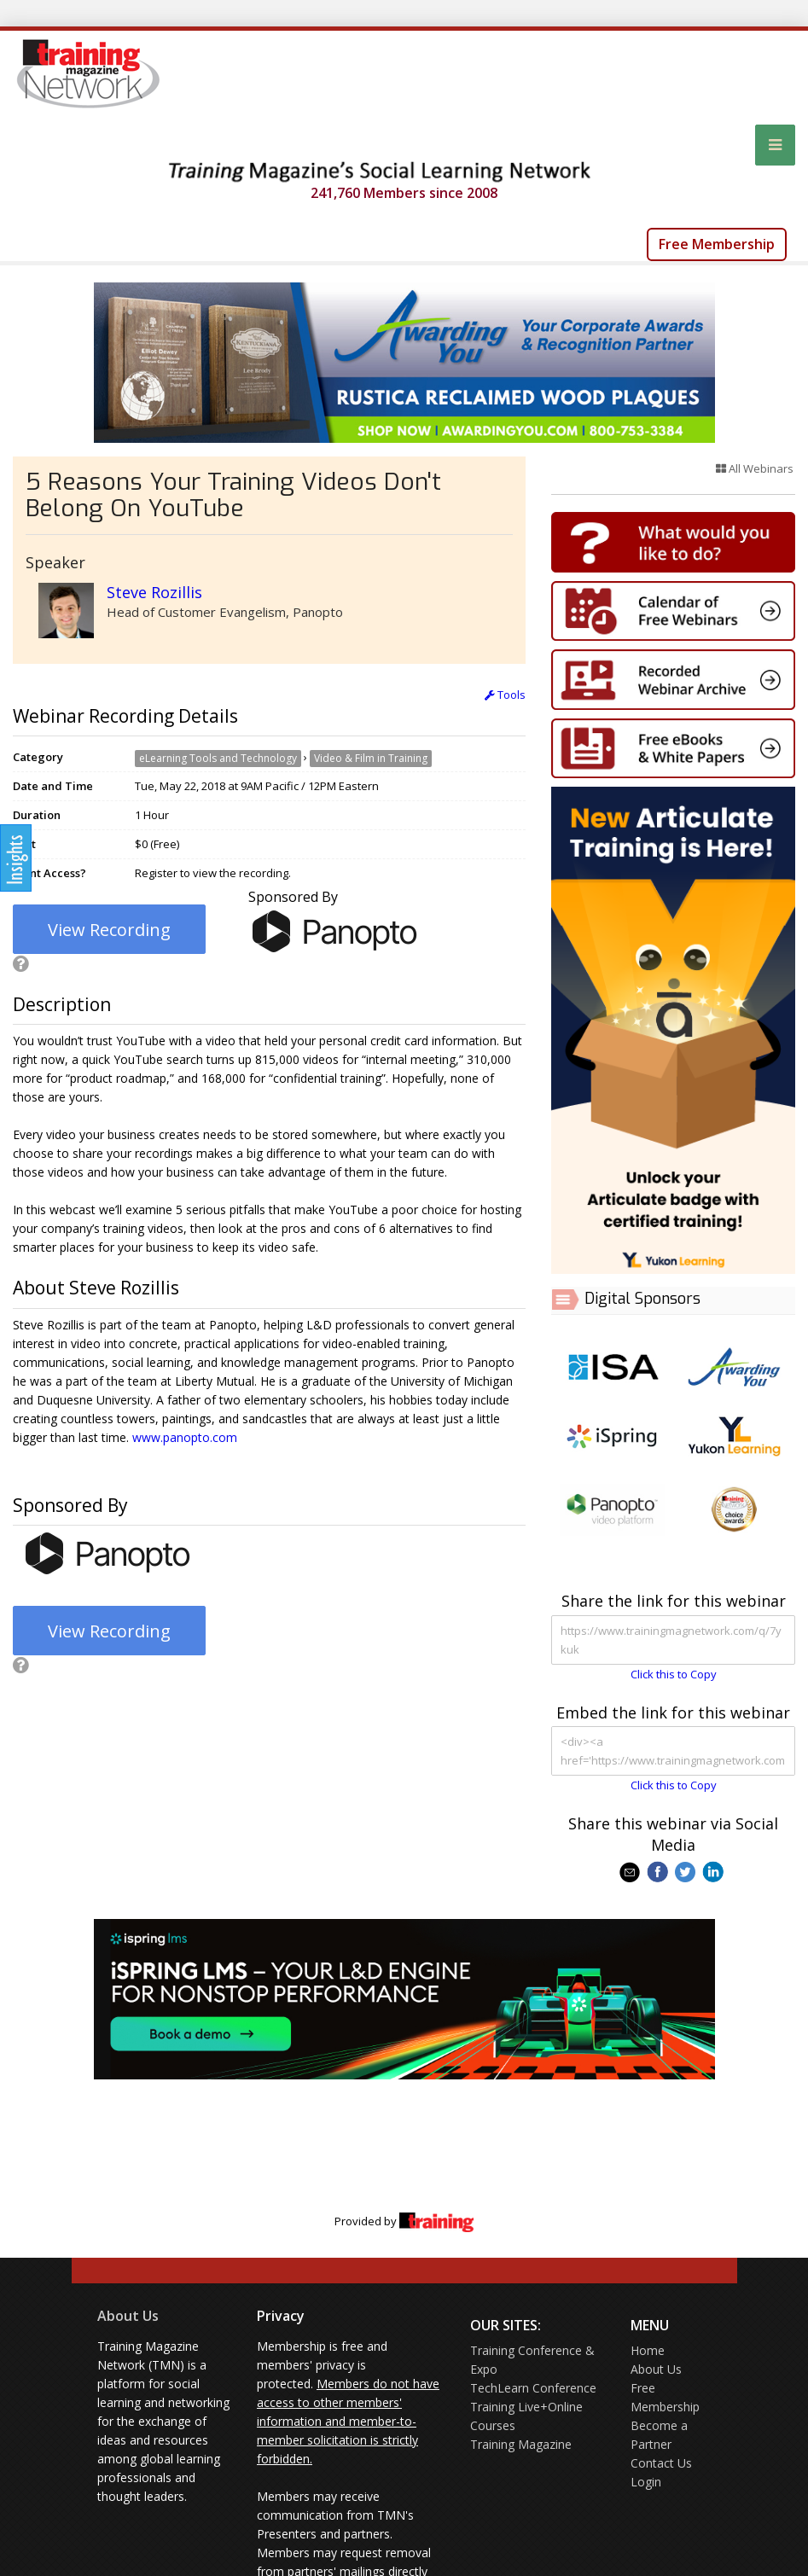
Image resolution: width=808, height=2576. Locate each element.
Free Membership (717, 244)
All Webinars (754, 468)
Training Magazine (521, 2444)
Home (648, 2350)
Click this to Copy (674, 1674)
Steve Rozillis (154, 592)
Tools (505, 694)
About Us (128, 2315)
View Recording (109, 929)
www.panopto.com (184, 1437)
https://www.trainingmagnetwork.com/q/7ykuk (673, 1640)
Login (646, 2482)
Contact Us (661, 2463)
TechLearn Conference (533, 2388)
